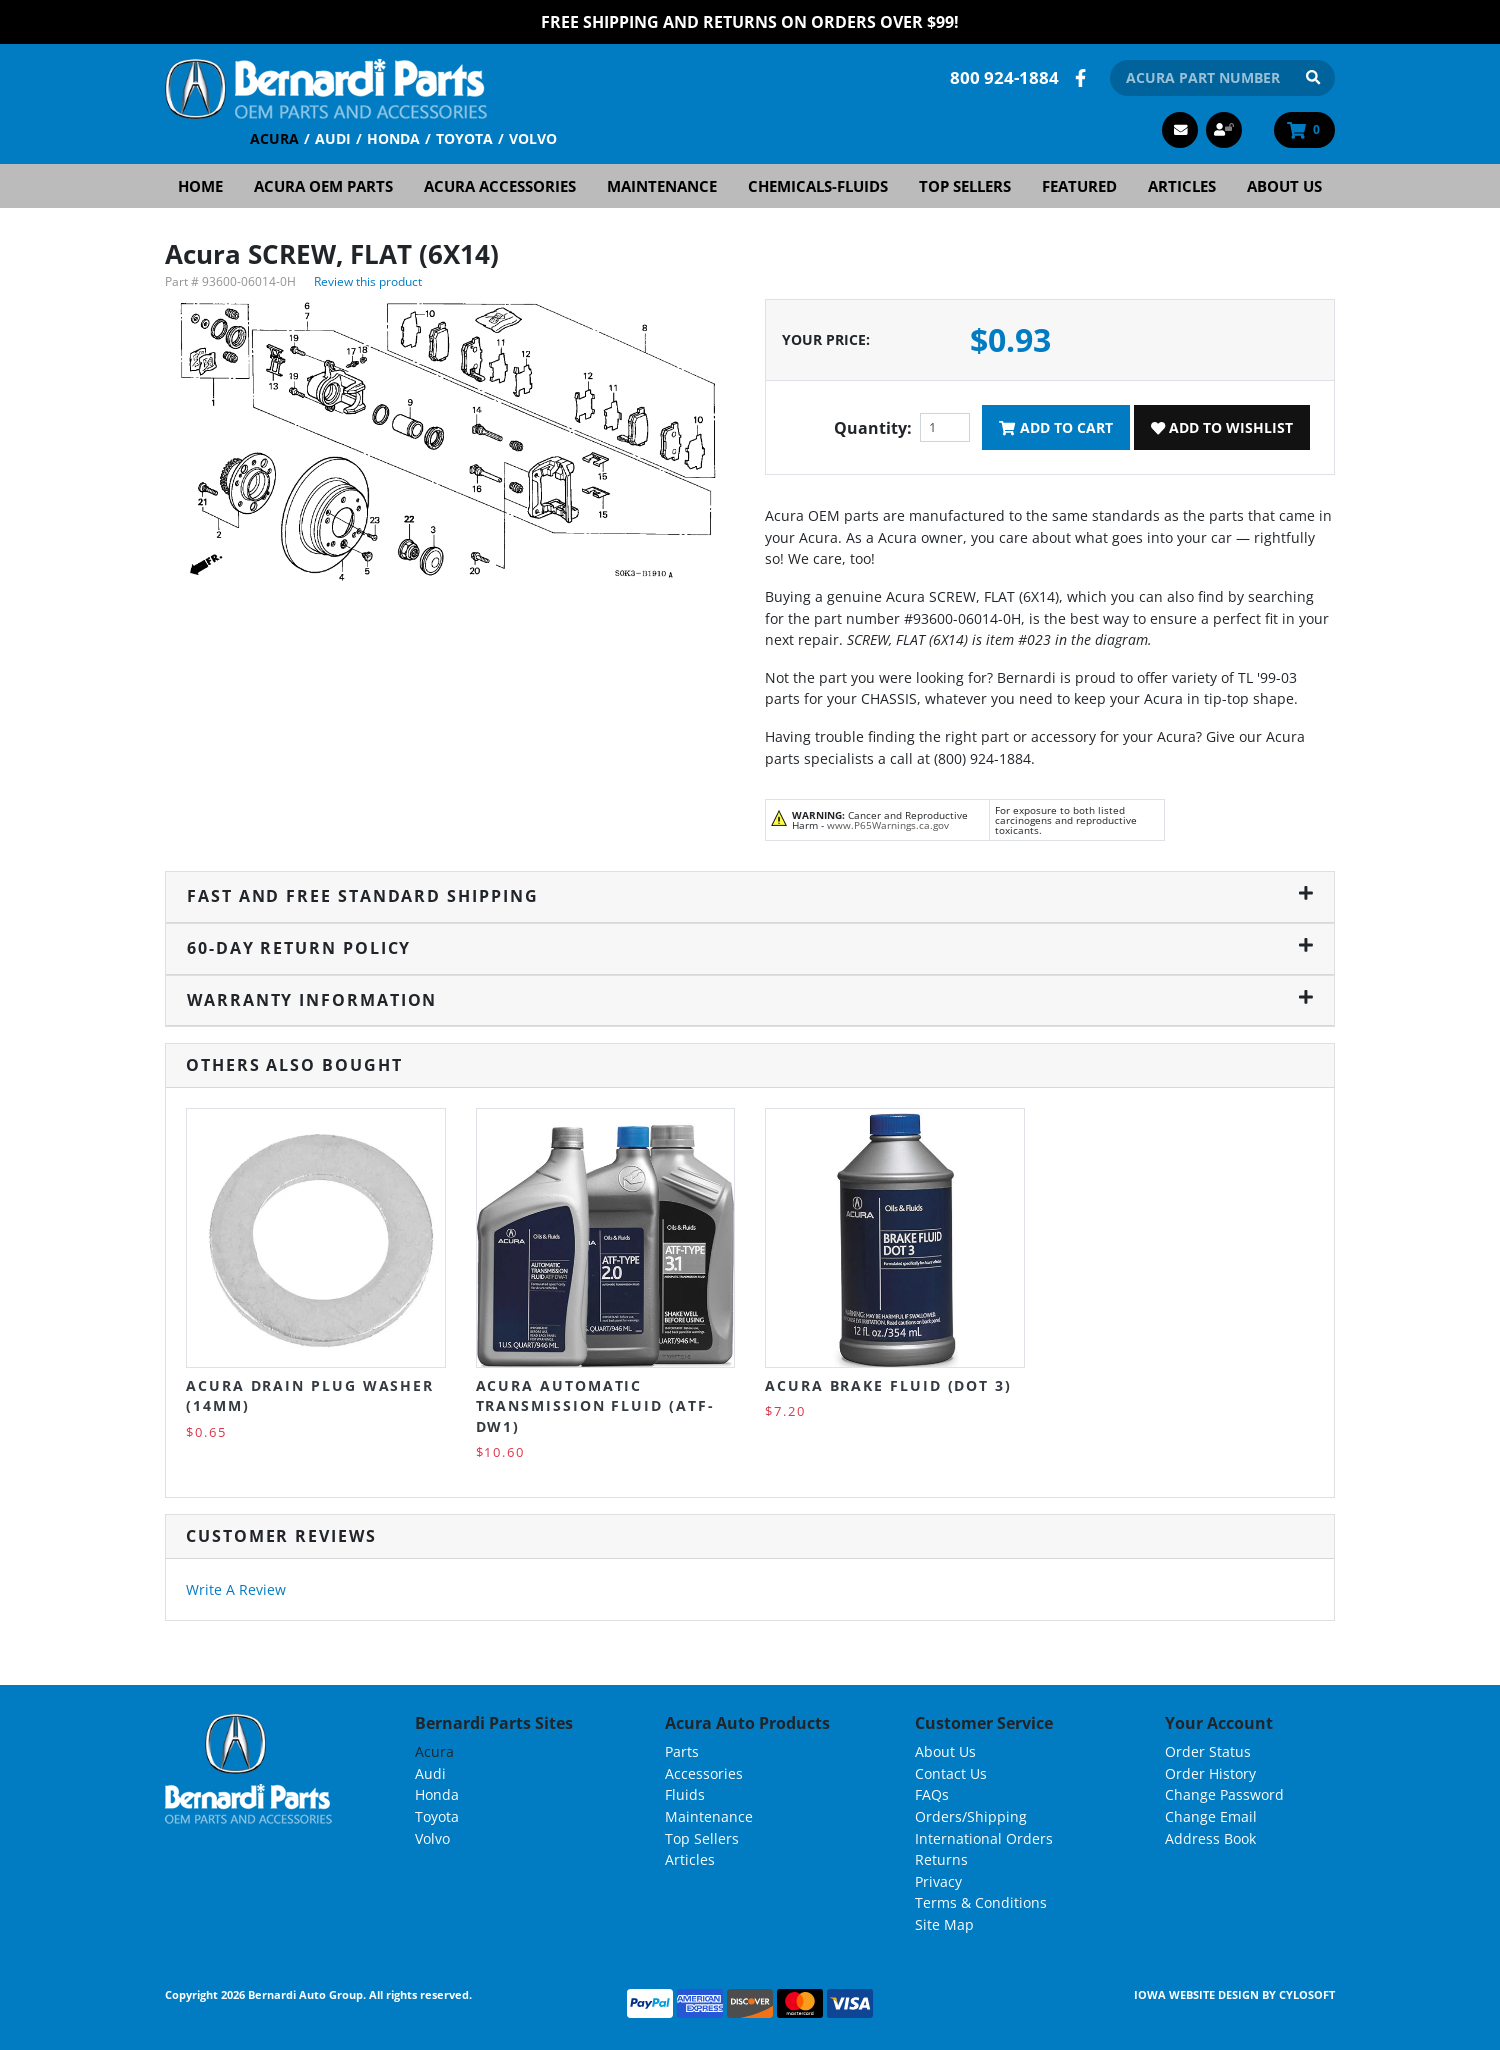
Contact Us (951, 1773)
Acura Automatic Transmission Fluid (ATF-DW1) (595, 1406)
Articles (1182, 186)
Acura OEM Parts (323, 186)
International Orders (984, 1838)
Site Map (944, 1924)
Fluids (685, 1794)
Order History (1210, 1773)
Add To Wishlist (1222, 427)
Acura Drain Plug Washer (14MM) (310, 1395)
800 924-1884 (1004, 77)
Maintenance (662, 186)
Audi (333, 138)
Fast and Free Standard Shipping (750, 896)
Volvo (533, 138)
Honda (393, 138)
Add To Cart (1055, 427)
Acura (274, 138)
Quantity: (873, 428)
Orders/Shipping (971, 1816)
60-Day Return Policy (750, 948)
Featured (1079, 186)
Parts (682, 1751)
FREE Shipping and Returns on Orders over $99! (750, 22)
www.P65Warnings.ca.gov (888, 825)
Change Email (1211, 1816)
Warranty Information (750, 1000)
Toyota (464, 138)
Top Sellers (965, 186)
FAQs (932, 1794)
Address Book (1210, 1838)
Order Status (1208, 1751)
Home (200, 186)
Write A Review (236, 1589)
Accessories (704, 1773)
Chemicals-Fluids (818, 186)
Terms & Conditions (981, 1902)
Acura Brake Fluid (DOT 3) (888, 1385)
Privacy (938, 1881)
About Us (1284, 186)
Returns (941, 1859)
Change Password (1224, 1794)
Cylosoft (1307, 1994)
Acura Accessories (500, 186)
